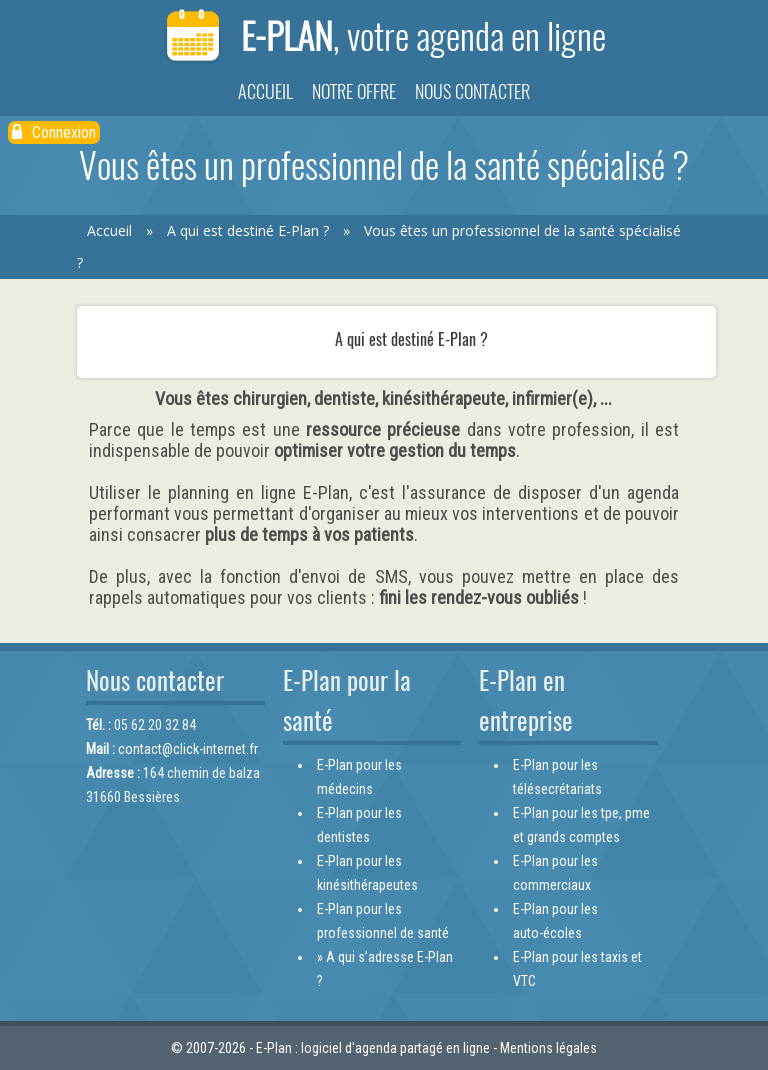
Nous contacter (472, 91)
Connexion (54, 132)
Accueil (265, 91)
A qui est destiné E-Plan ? (248, 230)
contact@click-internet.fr (188, 749)
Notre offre (354, 91)
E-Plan (384, 37)
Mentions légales (548, 1048)
